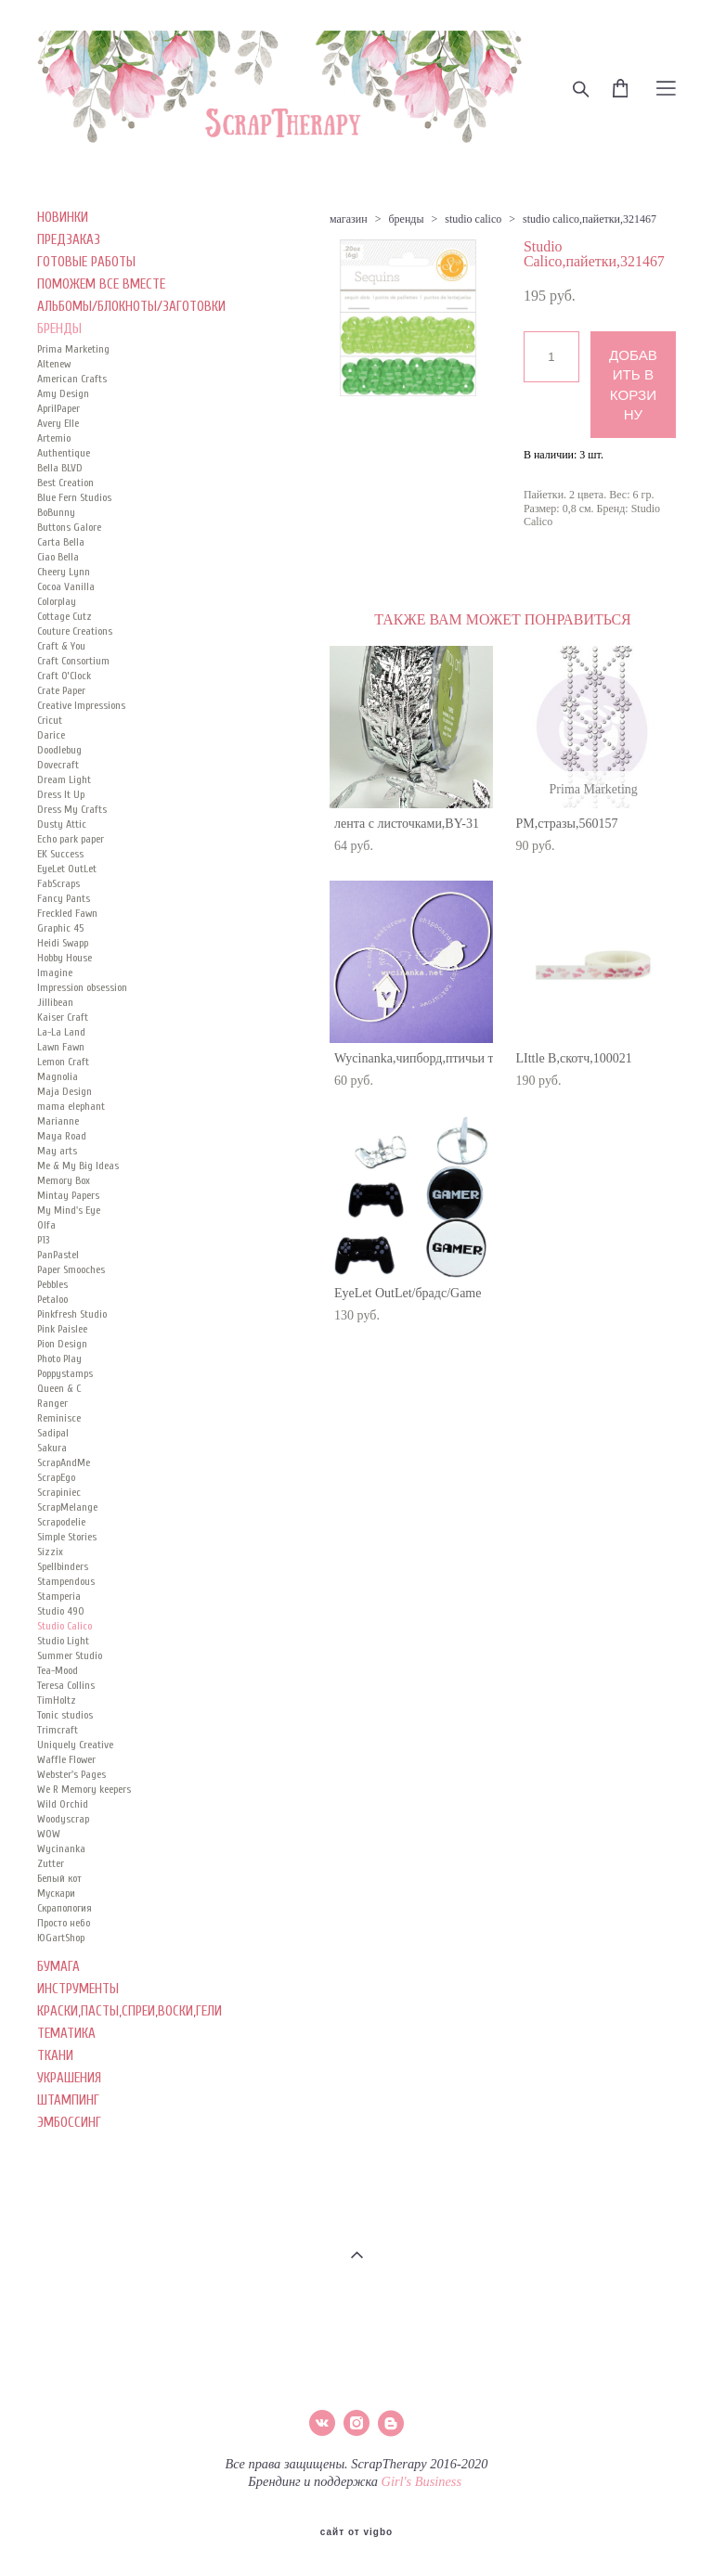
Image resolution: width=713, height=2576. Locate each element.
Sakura (52, 1447)
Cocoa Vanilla (66, 586)
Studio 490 (60, 1610)
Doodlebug (59, 749)
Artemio (54, 437)
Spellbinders (62, 1566)
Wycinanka (61, 1848)
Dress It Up (60, 794)
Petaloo (52, 1299)
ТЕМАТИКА (66, 2033)
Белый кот (59, 1878)
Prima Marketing (73, 348)
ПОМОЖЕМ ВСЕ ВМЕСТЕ (101, 284)
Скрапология (64, 1907)
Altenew (54, 363)
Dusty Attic (61, 824)
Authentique (63, 452)
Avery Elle (58, 423)
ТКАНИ (55, 2056)
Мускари (56, 1893)
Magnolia (57, 1076)
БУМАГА (58, 1967)
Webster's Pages (71, 1774)
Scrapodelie (61, 1521)
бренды (405, 219)
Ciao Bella (58, 556)
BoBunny (56, 512)
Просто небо (63, 1922)
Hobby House (64, 957)
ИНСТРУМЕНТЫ (78, 1989)
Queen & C (59, 1388)
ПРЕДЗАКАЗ (68, 240)
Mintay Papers (68, 1195)
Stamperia (59, 1596)
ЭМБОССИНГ (69, 2123)
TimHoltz (56, 1700)
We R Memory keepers (84, 1789)
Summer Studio (69, 1655)
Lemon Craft (63, 1061)
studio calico (473, 219)
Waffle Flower (66, 1759)
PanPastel (58, 1254)
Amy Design (63, 393)
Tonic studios (65, 1714)
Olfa (46, 1224)
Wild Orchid (62, 1803)
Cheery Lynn (63, 571)
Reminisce (59, 1417)
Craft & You (61, 645)
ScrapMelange (67, 1507)
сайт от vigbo (356, 2532)
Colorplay (56, 601)
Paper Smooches (71, 1269)
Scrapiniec (59, 1492)
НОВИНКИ (62, 217)
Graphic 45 (60, 927)
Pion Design (62, 1343)
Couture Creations (74, 631)
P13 (43, 1239)
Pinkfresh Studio (72, 1313)
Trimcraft (57, 1729)
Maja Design (64, 1091)
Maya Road (61, 1135)
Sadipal (53, 1432)
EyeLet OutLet (67, 868)
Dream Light (64, 779)
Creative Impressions (81, 705)
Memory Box (63, 1180)
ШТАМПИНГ (68, 2100)
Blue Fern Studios (74, 497)
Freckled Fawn (67, 913)
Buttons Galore (69, 527)
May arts (57, 1150)
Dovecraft (58, 764)
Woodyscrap (63, 1818)
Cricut (49, 720)
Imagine (54, 972)
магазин (349, 219)
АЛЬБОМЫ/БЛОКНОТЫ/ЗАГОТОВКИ (131, 307)
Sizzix (50, 1551)
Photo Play (59, 1358)
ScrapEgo (56, 1477)
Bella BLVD (60, 467)
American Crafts (72, 378)
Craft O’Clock (64, 675)
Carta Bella (60, 541)
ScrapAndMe (63, 1462)
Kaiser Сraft (62, 1017)
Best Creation (65, 482)
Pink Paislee (62, 1328)
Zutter (50, 1863)
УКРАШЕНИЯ (69, 2078)
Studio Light (63, 1640)
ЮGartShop (60, 1937)
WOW (48, 1833)
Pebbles (52, 1284)
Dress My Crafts (72, 809)
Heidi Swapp (62, 942)
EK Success (60, 853)
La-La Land (61, 1031)
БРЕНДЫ (59, 329)
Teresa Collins (66, 1685)
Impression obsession (82, 987)
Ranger (52, 1403)
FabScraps (58, 883)
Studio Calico (64, 1625)
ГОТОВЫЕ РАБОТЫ (86, 262)
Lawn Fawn (60, 1046)
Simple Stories (67, 1536)
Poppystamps (65, 1373)
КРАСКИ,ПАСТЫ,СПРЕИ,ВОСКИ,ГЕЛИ (129, 2011)
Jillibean (55, 1002)
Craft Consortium (73, 660)
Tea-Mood (57, 1670)
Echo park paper (70, 838)
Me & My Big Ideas (78, 1165)
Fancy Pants (63, 898)
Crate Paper (61, 690)
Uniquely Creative (75, 1744)
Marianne (58, 1120)
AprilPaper (58, 408)
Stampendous (66, 1581)
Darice (51, 734)
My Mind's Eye (68, 1210)
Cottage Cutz (64, 616)
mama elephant (71, 1106)
